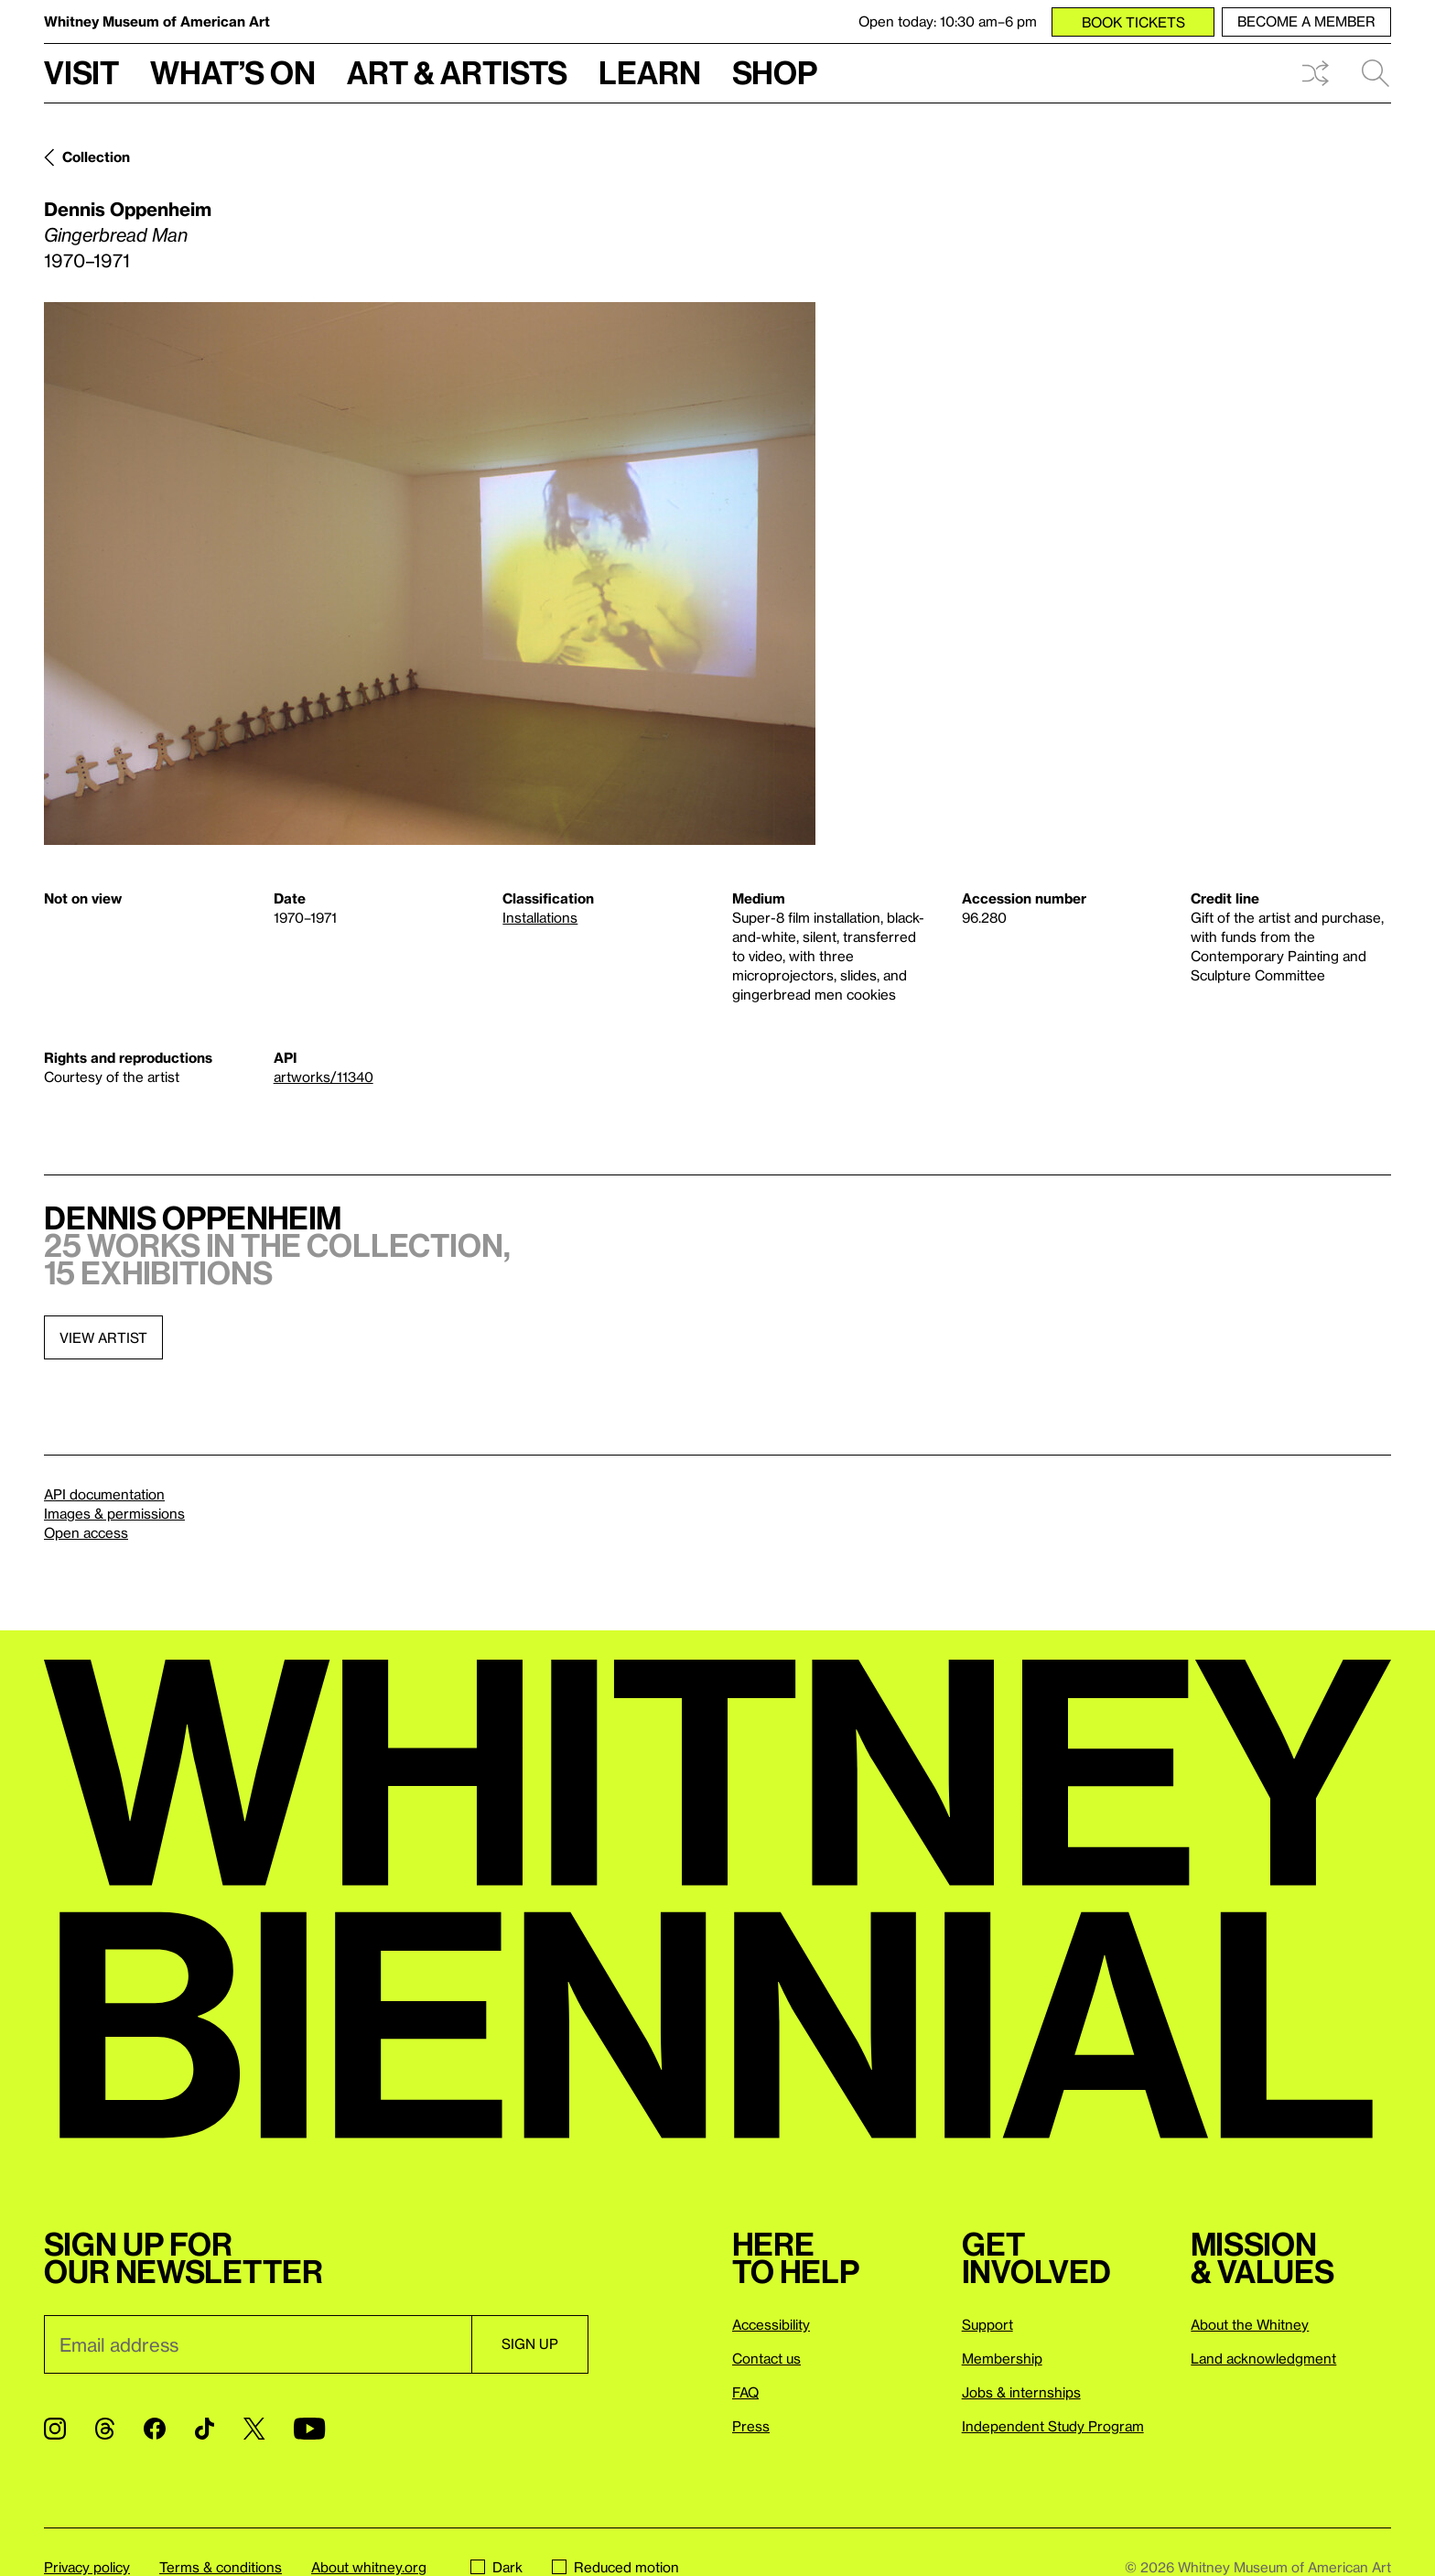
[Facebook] (154, 2428)
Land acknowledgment (1263, 2358)
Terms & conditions (220, 2567)
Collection (96, 156)
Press (751, 2426)
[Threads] (105, 2428)
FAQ (745, 2392)
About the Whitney (1250, 2324)
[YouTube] (309, 2428)
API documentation (104, 1494)
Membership (1002, 2358)
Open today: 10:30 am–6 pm (947, 21)
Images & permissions (114, 1513)
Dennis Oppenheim (127, 209)
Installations (539, 917)
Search (1375, 73)
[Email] (257, 2344)
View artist (103, 1337)
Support (987, 2324)
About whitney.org (368, 2567)
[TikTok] (204, 2428)
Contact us (766, 2358)
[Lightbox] (429, 573)
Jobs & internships (1021, 2392)
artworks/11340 (323, 1076)
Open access (86, 1532)
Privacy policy (87, 2567)
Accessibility (771, 2324)
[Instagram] (55, 2428)
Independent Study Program (1053, 2426)
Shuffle (1315, 73)
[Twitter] (254, 2428)
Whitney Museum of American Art (157, 21)
